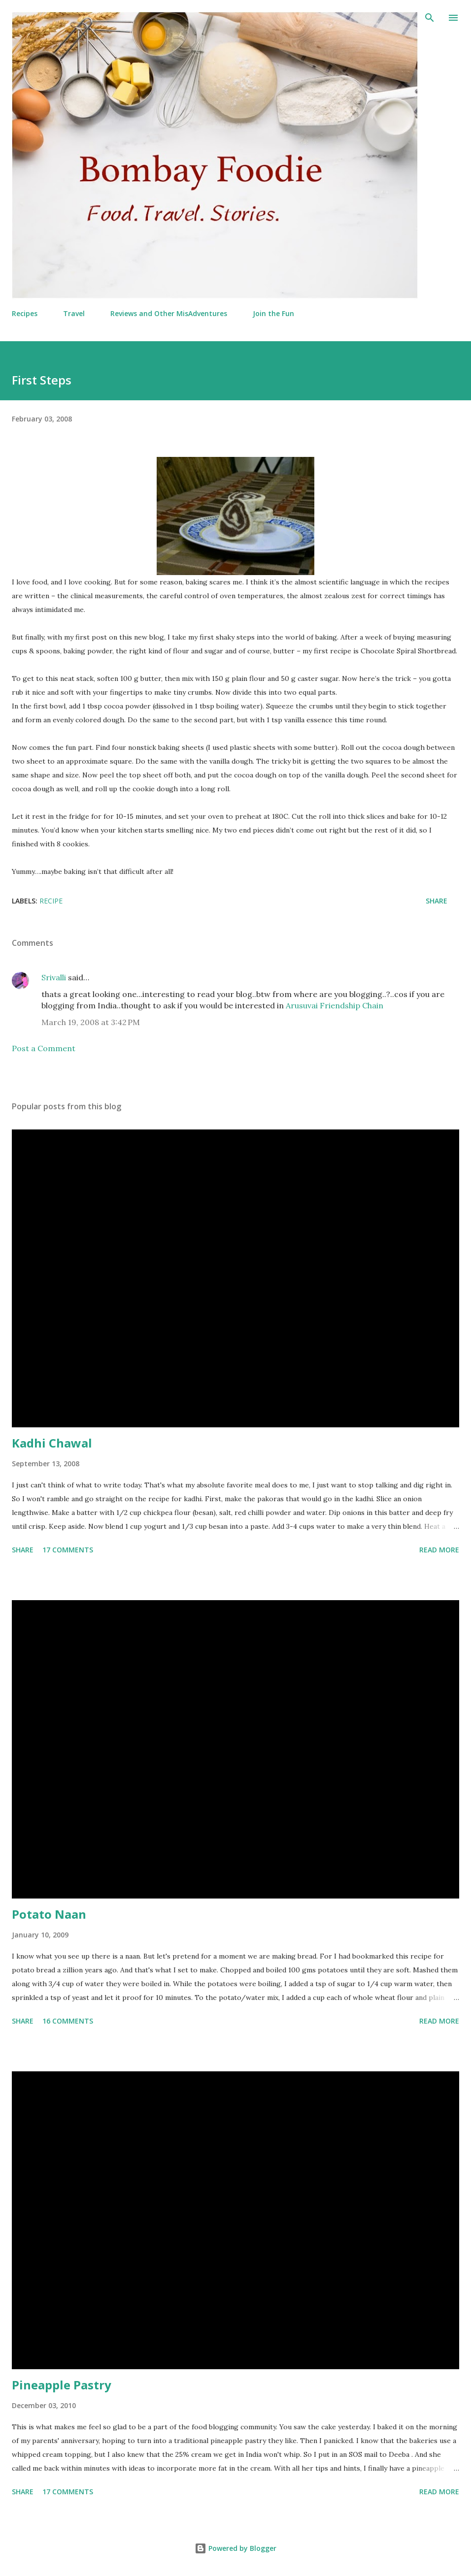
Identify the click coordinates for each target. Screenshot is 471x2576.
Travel (74, 313)
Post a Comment (43, 1048)
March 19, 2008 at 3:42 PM (90, 1022)
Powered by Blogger (235, 2548)
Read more (439, 1549)
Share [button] (436, 900)
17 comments (67, 1549)
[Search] (430, 18)
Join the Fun (273, 313)
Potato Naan (49, 1914)
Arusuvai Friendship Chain (334, 1005)
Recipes (24, 313)
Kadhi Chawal (52, 1443)
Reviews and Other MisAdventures (168, 313)
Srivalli (53, 977)
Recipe (51, 900)
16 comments (67, 2021)
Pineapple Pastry (61, 2385)
